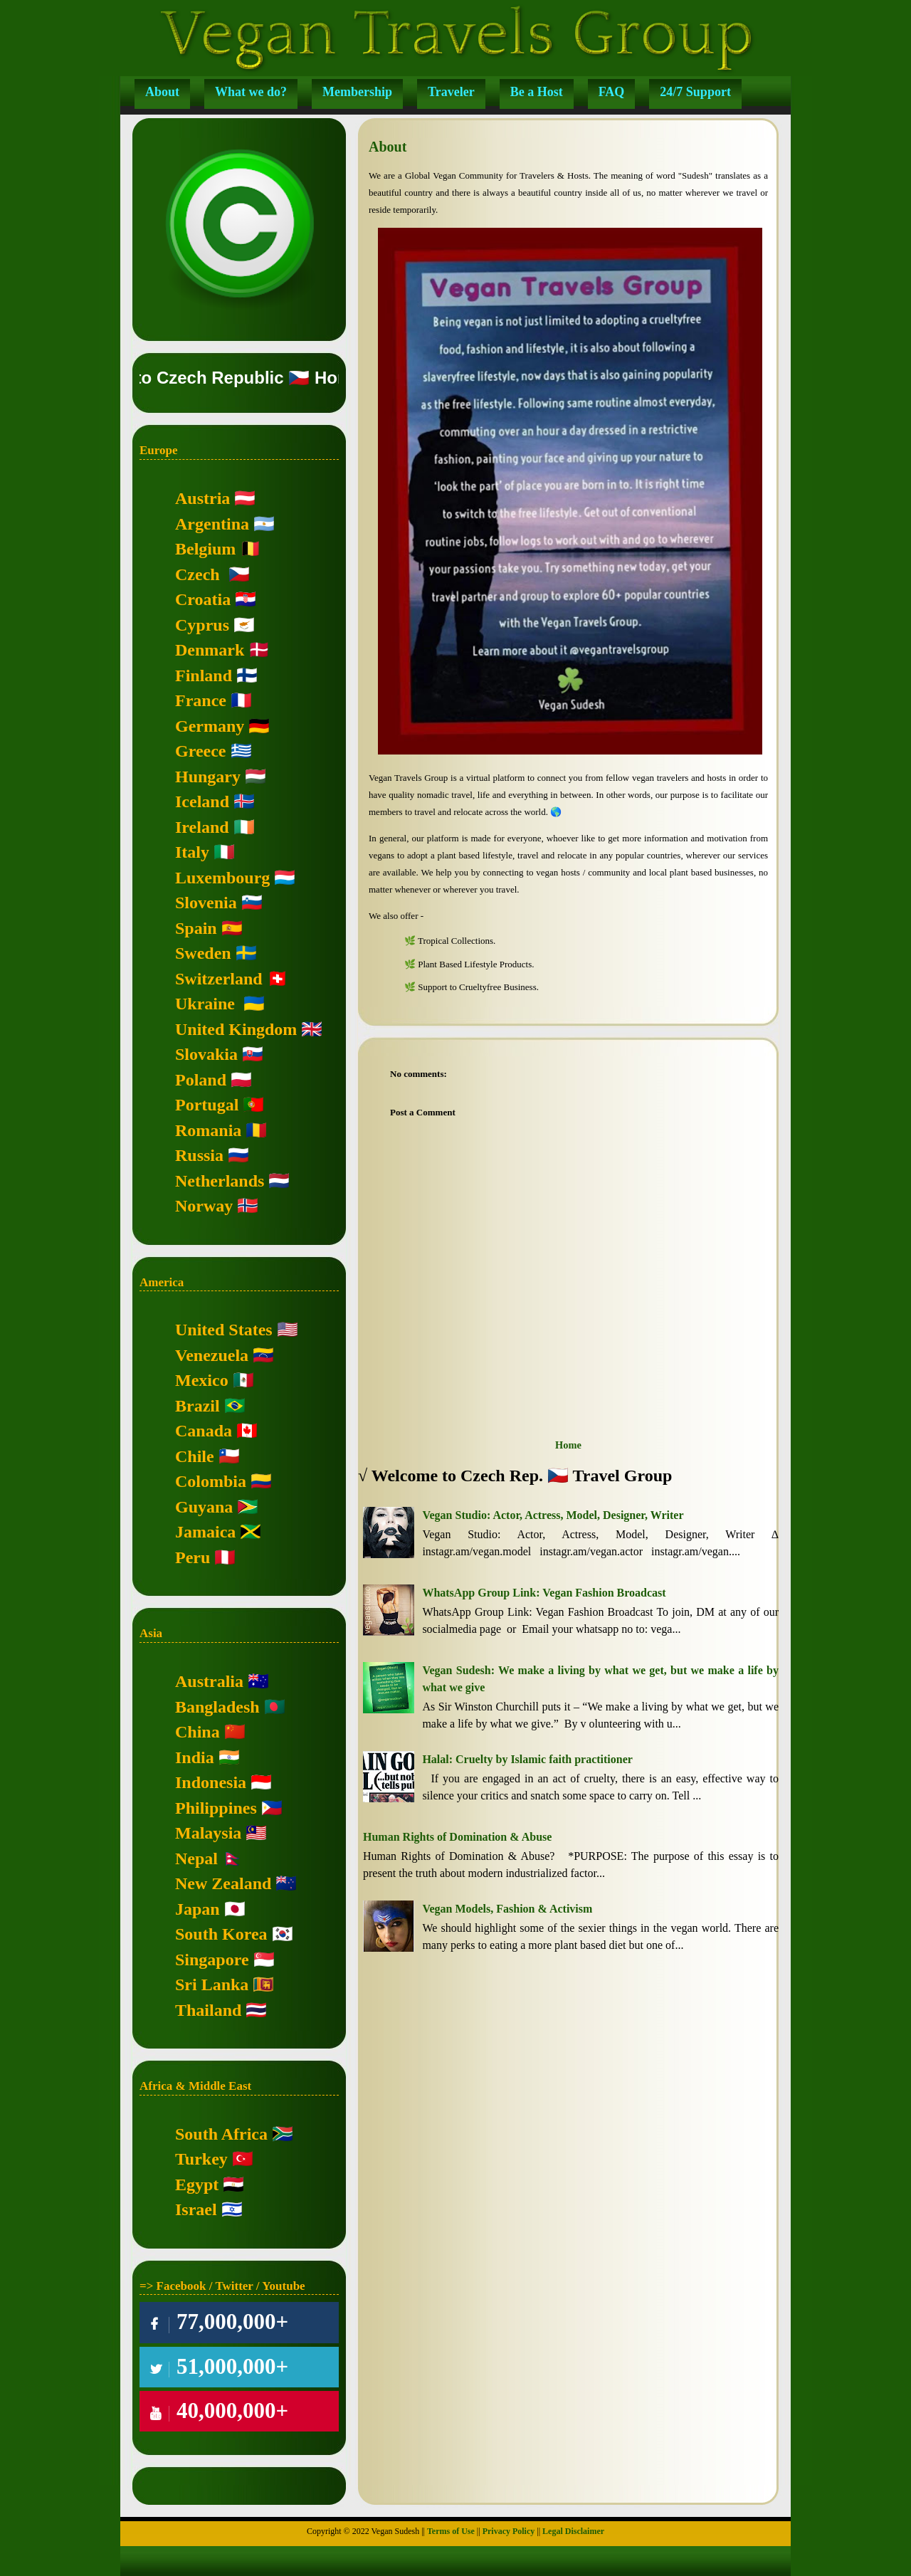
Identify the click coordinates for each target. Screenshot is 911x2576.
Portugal (206, 1104)
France (200, 700)
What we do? (251, 92)
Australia (209, 1681)
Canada (203, 1430)
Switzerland (219, 978)
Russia (199, 1155)
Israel (196, 2209)
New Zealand (223, 1883)
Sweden (203, 953)
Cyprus (202, 625)
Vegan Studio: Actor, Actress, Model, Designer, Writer (552, 1515)
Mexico (201, 1380)
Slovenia (206, 902)
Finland (203, 675)
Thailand (208, 2010)
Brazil (197, 1406)
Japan (197, 1909)
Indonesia (210, 1782)
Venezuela (211, 1355)
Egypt (196, 2184)
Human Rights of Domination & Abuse (457, 1837)
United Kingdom (236, 1029)
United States (224, 1329)
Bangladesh (217, 1707)
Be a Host (536, 92)
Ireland (202, 827)
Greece (200, 751)
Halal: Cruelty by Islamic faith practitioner (527, 1759)
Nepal (196, 1858)
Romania (208, 1130)
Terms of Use (451, 2531)
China (197, 1732)
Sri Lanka (211, 1984)
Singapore (212, 1959)
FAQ (612, 92)
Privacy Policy (509, 2531)
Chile (194, 1456)
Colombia (210, 1481)
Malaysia (208, 1833)
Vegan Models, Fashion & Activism (507, 1909)
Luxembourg (222, 877)
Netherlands (219, 1181)
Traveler (451, 92)
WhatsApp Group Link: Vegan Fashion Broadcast (543, 1593)
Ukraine (205, 1003)
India (194, 1757)
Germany (209, 726)
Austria (202, 498)
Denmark (209, 650)
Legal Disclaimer (573, 2531)
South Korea (221, 1934)
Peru (192, 1557)
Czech (197, 574)
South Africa (221, 2134)
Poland (200, 1080)
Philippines (216, 1808)
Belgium (205, 549)
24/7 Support (695, 92)
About (162, 92)
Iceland (202, 801)
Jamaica (205, 1532)
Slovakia (206, 1054)
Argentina (212, 524)
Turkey (201, 2159)
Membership (357, 92)
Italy (192, 852)
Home (568, 1445)
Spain (196, 928)
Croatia (203, 599)
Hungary (208, 776)
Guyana (204, 1507)
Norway (204, 1206)
